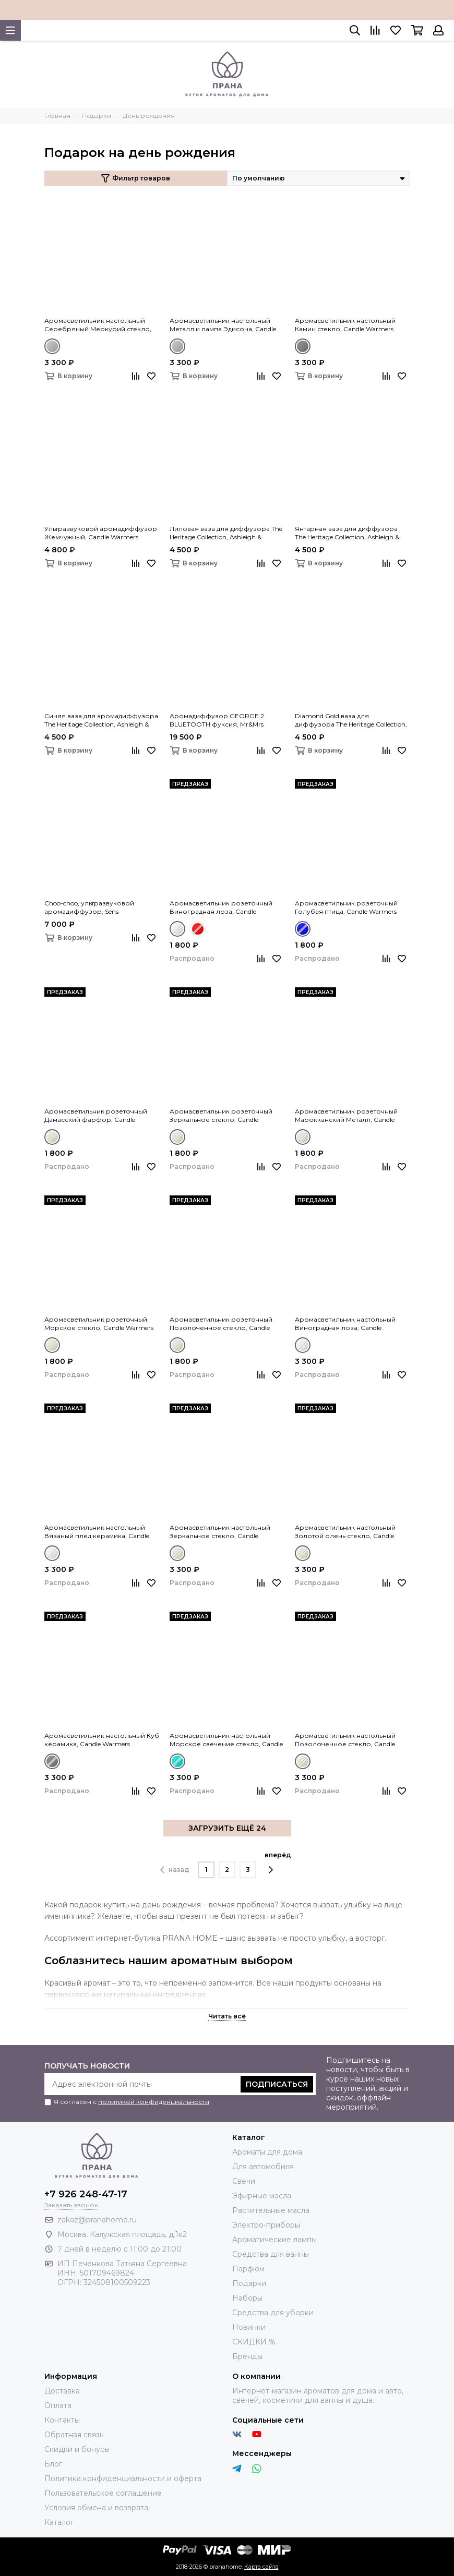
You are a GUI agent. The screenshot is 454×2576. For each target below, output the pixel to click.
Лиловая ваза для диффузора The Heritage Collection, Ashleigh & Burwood (226, 533)
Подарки (249, 2283)
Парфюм (248, 2268)
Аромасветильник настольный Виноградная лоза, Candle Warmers (345, 1323)
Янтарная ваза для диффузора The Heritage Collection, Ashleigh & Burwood (347, 533)
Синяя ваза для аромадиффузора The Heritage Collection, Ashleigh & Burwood (101, 720)
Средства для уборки (273, 2312)
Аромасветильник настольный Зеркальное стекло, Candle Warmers (220, 1531)
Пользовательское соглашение (103, 2493)
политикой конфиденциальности (153, 2102)
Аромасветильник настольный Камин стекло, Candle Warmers (345, 325)
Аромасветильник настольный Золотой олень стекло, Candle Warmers (345, 1531)
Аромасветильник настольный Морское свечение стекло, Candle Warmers (226, 1740)
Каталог (59, 2522)
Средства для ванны (270, 2254)
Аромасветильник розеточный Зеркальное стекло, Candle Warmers (221, 1115)
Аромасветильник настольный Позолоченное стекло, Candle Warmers (345, 1740)
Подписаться (277, 2084)
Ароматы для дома (267, 2152)
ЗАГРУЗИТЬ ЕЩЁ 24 (227, 1828)
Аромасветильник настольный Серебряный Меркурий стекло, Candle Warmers (97, 325)
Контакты (62, 2420)
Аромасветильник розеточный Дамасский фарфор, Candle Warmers (95, 1115)
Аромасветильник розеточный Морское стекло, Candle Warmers (98, 1323)
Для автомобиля (263, 2166)
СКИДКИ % (254, 2342)
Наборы (247, 2298)
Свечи (243, 2181)
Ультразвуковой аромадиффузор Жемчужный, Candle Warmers (100, 533)
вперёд (278, 1862)
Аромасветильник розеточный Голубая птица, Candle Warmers (346, 907)
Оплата (57, 2405)
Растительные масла (270, 2210)
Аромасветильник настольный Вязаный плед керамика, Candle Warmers (96, 1531)
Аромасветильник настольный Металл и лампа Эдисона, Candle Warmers (223, 325)
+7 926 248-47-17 (85, 2194)
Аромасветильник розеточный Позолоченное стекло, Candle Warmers (221, 1323)
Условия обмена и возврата (96, 2507)
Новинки (249, 2327)
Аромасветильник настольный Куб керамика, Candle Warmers (101, 1740)
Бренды (247, 2356)
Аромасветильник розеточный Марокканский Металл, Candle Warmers (346, 1115)
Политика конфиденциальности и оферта (122, 2478)
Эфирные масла (261, 2195)
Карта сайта (261, 2566)
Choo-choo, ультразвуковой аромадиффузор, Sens (89, 907)
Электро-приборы (266, 2225)
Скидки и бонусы (77, 2449)
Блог (53, 2464)
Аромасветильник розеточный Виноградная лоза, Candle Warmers (221, 907)
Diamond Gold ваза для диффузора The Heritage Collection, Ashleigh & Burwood (351, 720)
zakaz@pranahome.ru (97, 2219)
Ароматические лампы (274, 2239)
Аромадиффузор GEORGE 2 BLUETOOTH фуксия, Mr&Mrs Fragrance (217, 720)
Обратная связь (73, 2434)
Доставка (62, 2391)
